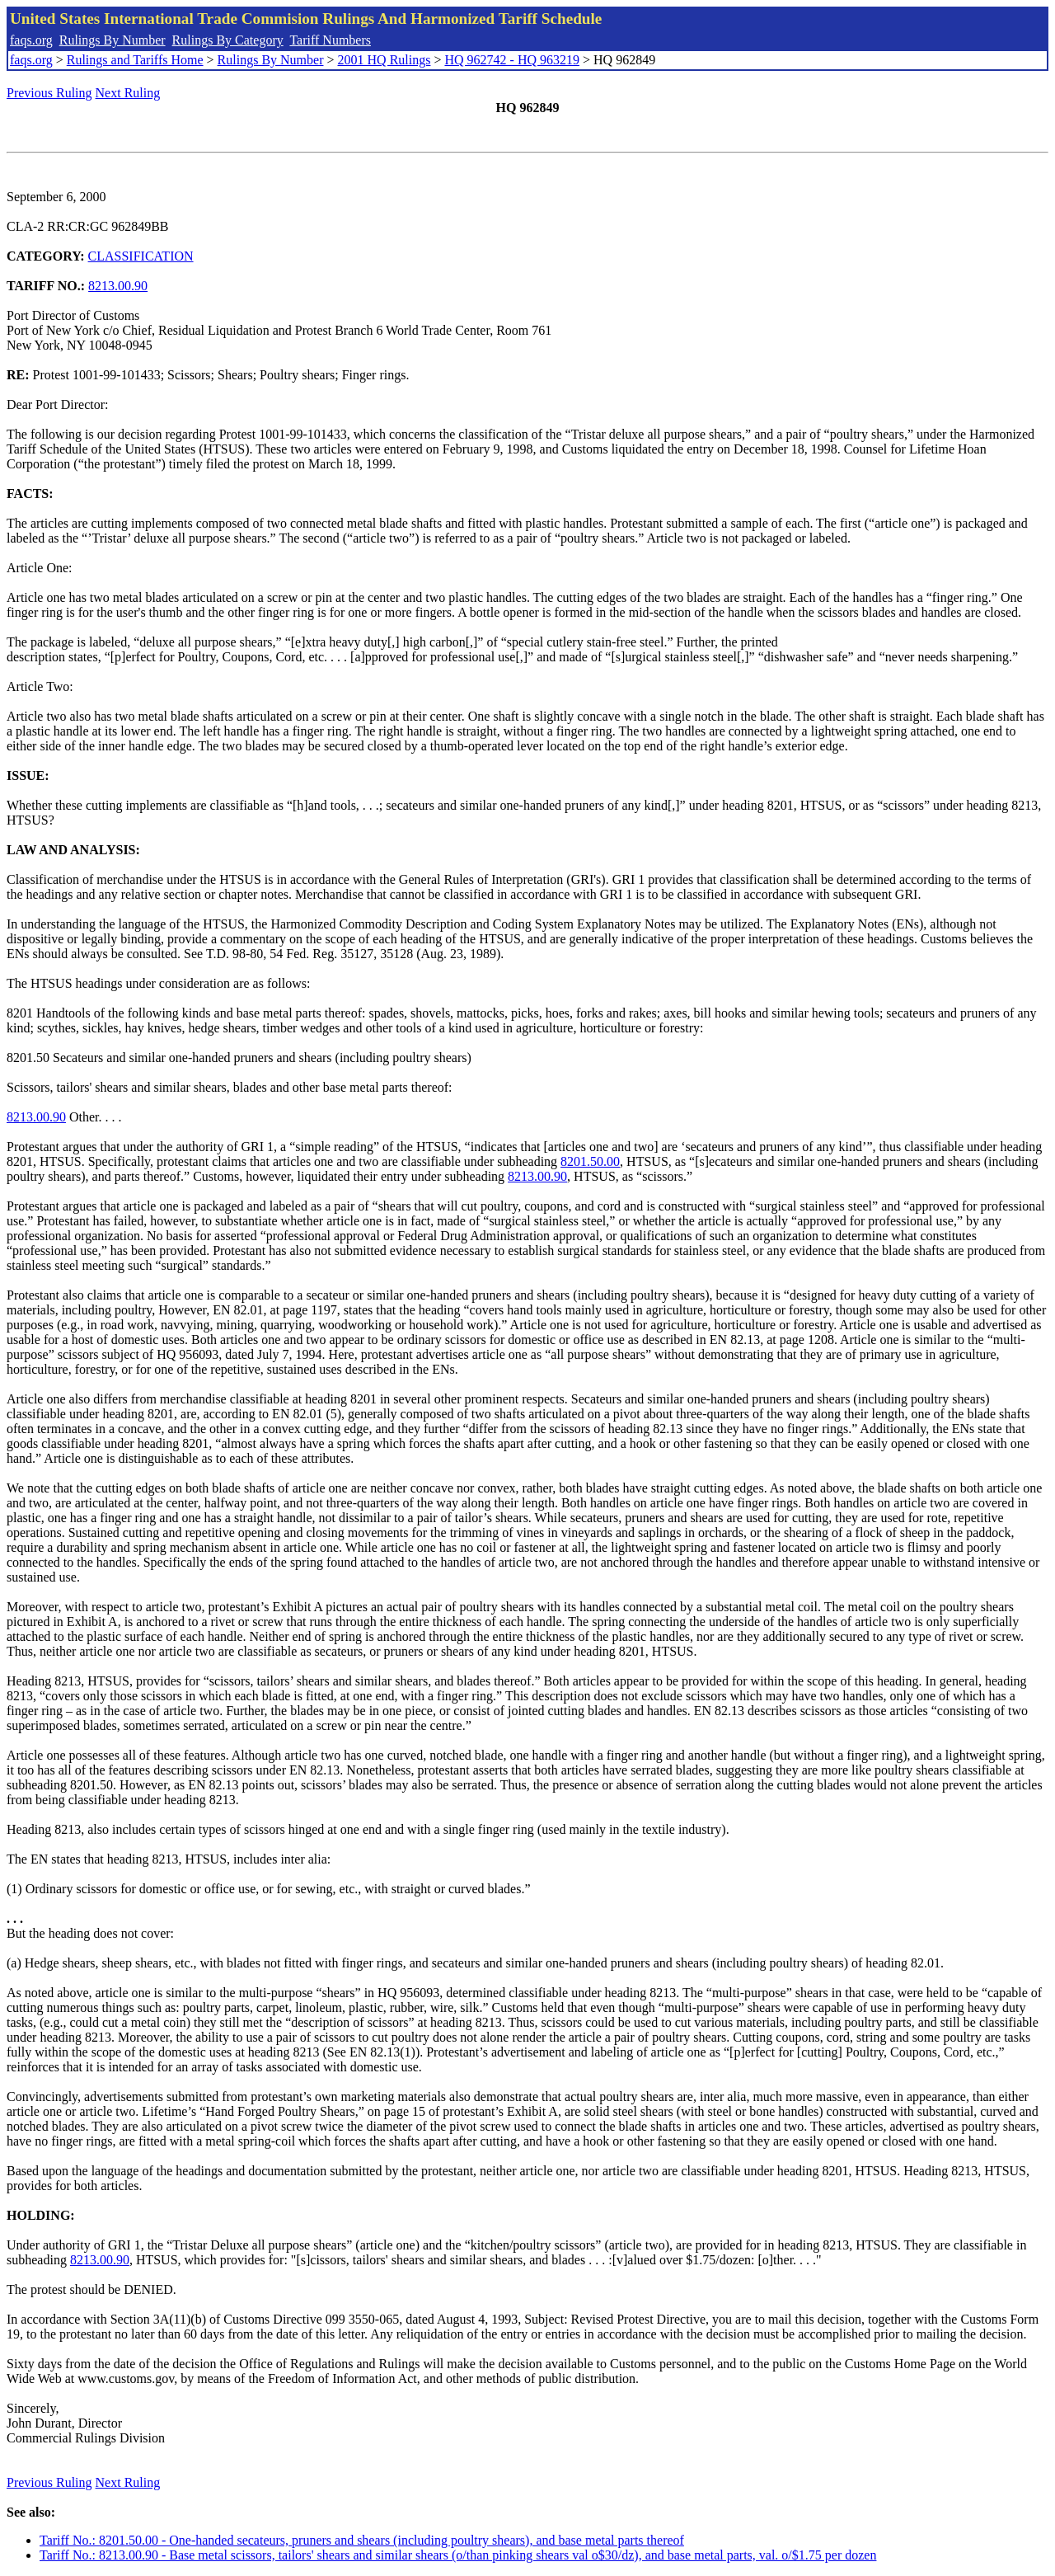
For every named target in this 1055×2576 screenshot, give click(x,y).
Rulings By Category (228, 40)
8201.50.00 (590, 1161)
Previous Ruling (49, 93)
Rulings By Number (112, 40)
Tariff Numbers (330, 40)
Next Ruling (128, 93)
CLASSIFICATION (141, 256)
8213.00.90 (118, 286)
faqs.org (31, 40)
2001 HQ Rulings (384, 60)
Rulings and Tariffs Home (135, 60)
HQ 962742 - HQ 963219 (511, 60)
